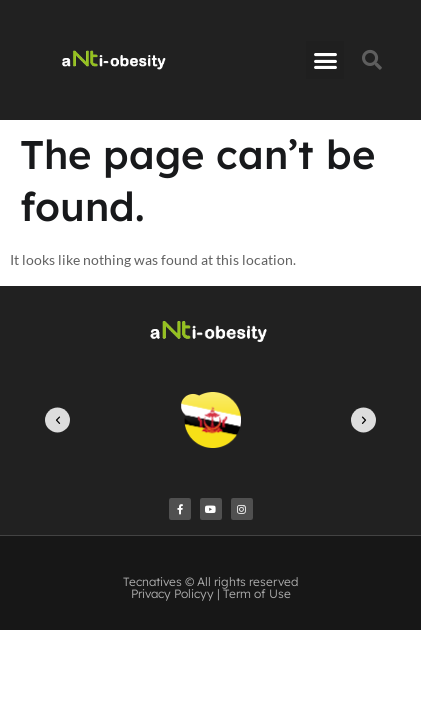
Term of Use (257, 593)
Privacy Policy (169, 593)
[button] (325, 60)
